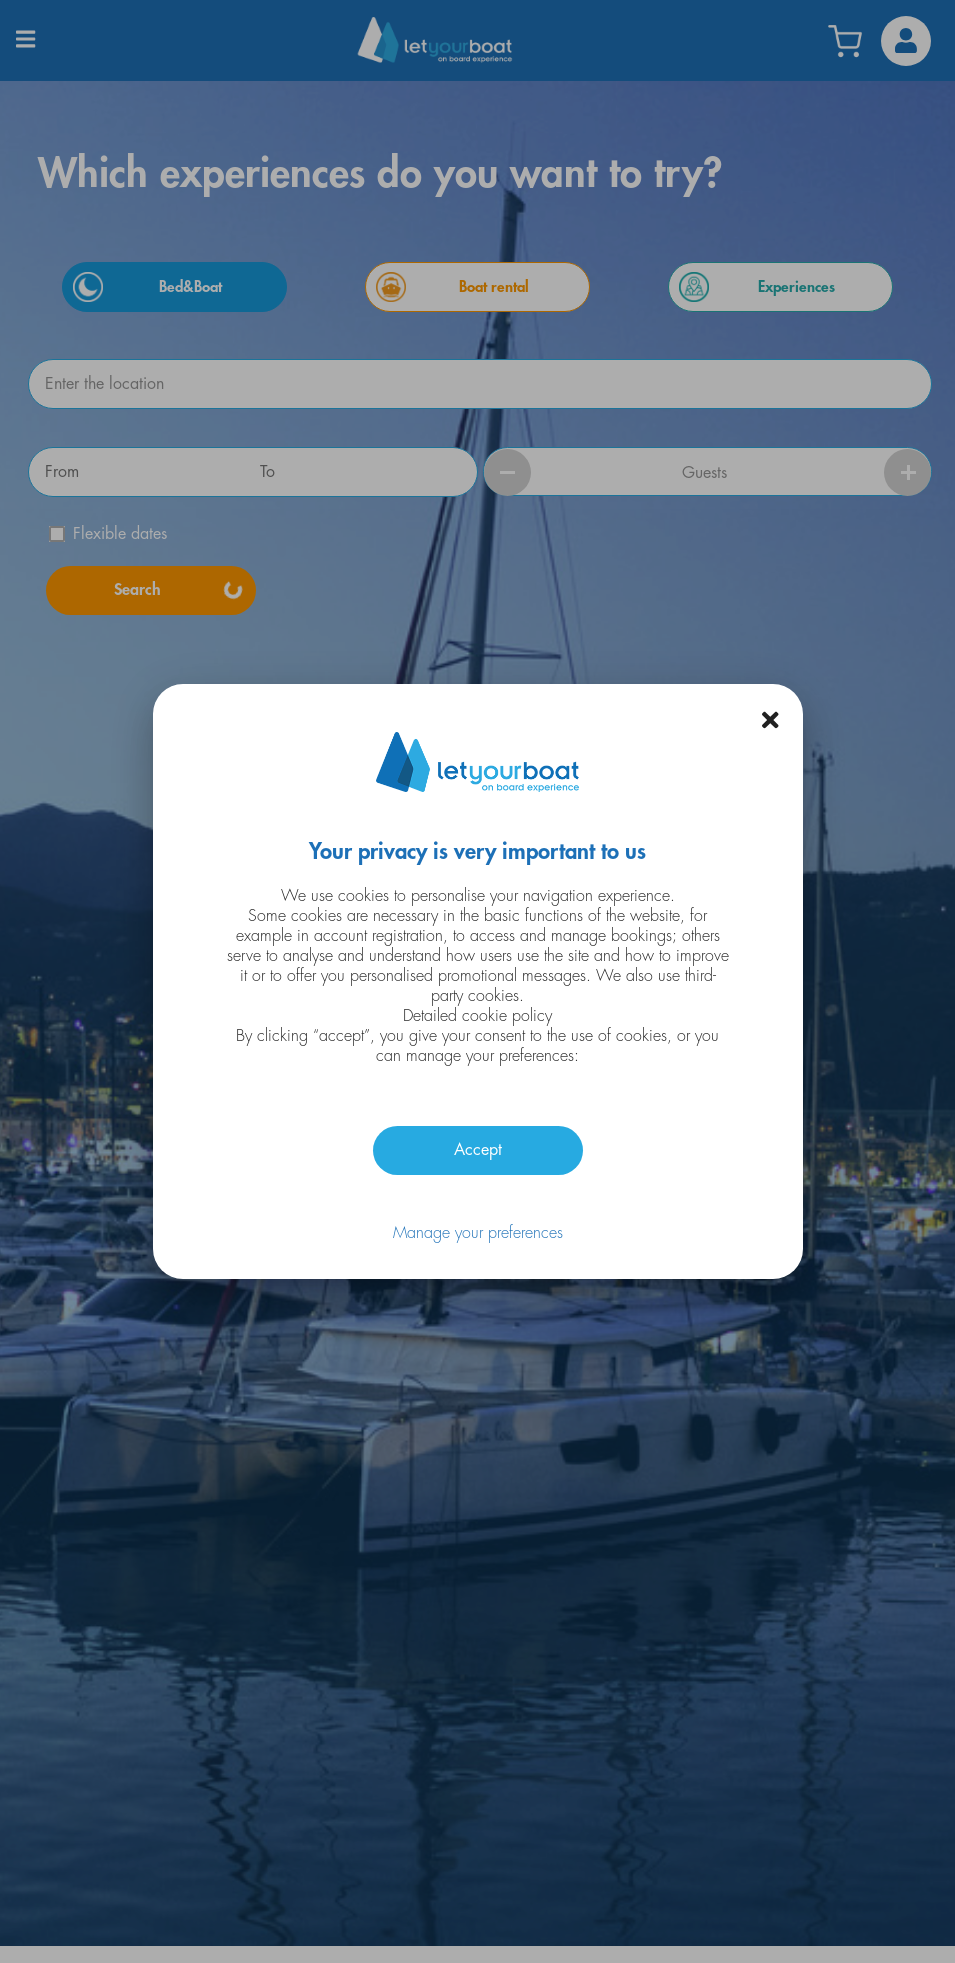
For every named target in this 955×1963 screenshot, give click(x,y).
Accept (478, 1150)
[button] (770, 720)
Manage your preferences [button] (478, 1233)
